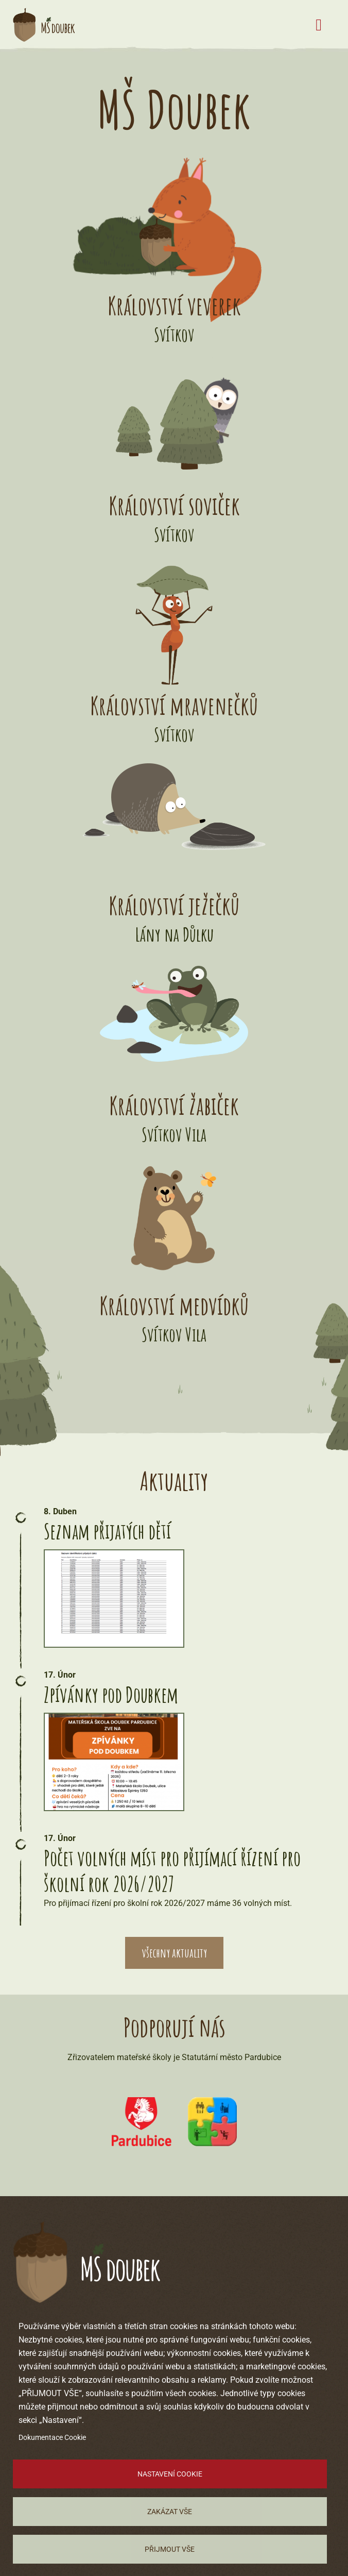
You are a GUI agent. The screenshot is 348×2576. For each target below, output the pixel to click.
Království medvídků (174, 1305)
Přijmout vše (170, 2549)
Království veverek (174, 305)
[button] (114, 1598)
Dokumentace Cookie (52, 2437)
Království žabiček (174, 1105)
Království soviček (174, 505)
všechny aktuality (174, 1953)
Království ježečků (174, 905)
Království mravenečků (174, 705)
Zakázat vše (169, 2511)
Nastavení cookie (169, 2474)
